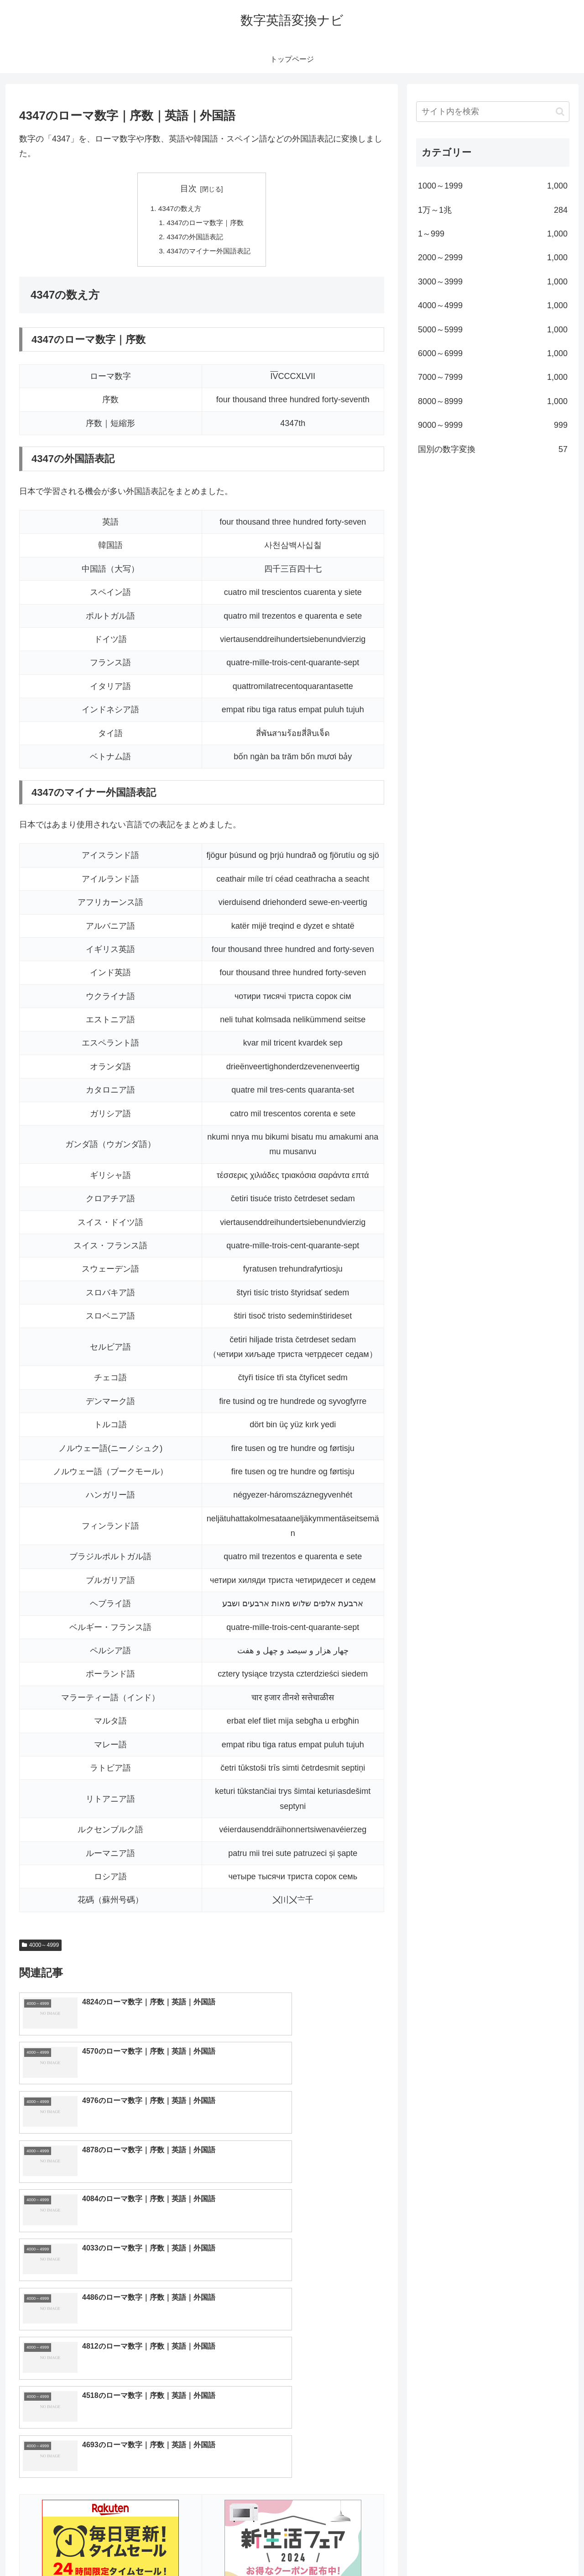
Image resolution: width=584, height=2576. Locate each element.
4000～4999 (40, 1948)
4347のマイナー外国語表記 (209, 253)
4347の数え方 (178, 209)
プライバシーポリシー (538, 2547)
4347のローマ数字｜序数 (205, 224)
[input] (492, 111)
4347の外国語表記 (194, 239)
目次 (188, 188)
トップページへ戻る (467, 2547)
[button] (560, 111)
